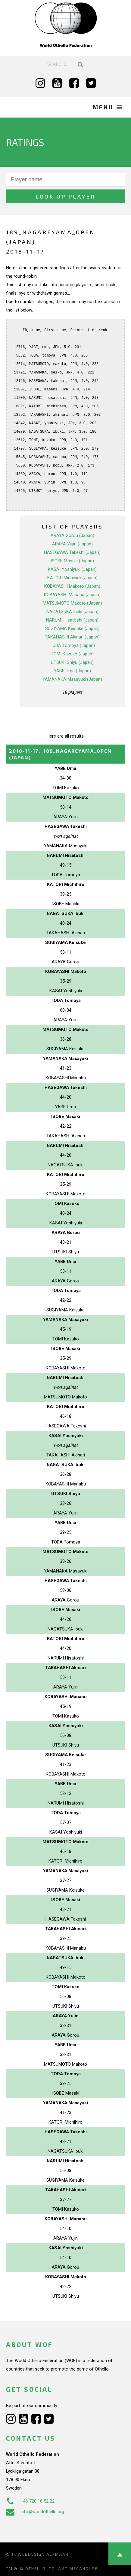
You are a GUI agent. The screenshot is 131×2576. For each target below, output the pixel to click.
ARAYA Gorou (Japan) (72, 535)
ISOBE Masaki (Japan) (72, 561)
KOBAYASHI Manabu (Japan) (72, 594)
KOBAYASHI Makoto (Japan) (72, 586)
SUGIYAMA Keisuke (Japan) (72, 628)
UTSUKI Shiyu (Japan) (72, 662)
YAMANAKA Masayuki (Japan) (72, 679)
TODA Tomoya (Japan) (72, 645)
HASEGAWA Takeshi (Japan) (72, 552)
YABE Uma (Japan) (72, 671)
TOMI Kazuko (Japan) (72, 654)
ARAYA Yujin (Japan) (72, 544)
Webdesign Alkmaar (43, 2554)
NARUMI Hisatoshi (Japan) (72, 620)
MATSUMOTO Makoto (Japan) (72, 603)
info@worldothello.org (35, 2511)
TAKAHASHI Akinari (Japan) (72, 637)
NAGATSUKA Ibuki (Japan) (72, 611)
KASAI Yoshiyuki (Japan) (72, 569)
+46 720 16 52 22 (30, 2501)
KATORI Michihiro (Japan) (72, 577)
